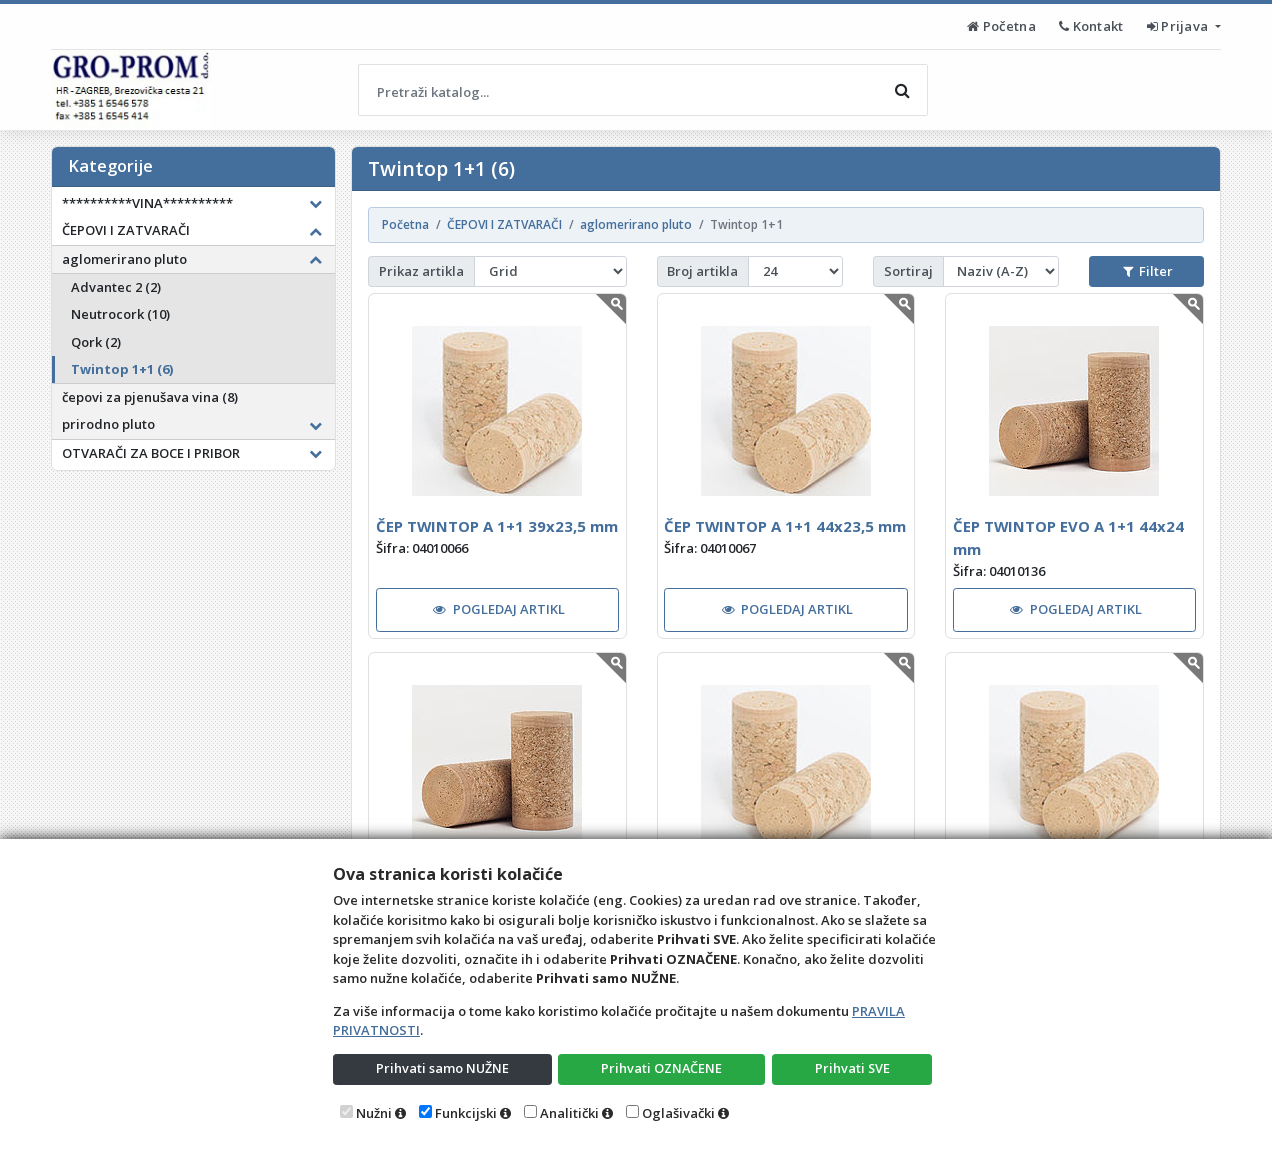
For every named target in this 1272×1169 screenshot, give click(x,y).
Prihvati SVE (852, 1068)
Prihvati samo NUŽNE (442, 1068)
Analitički (569, 1113)
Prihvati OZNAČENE (661, 1068)
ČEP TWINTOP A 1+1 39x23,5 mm (497, 526)
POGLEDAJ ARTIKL (499, 609)
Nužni (374, 1113)
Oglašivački (678, 1113)
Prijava (1179, 26)
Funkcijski (466, 1113)
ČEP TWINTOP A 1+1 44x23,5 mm (785, 526)
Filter (1148, 271)
